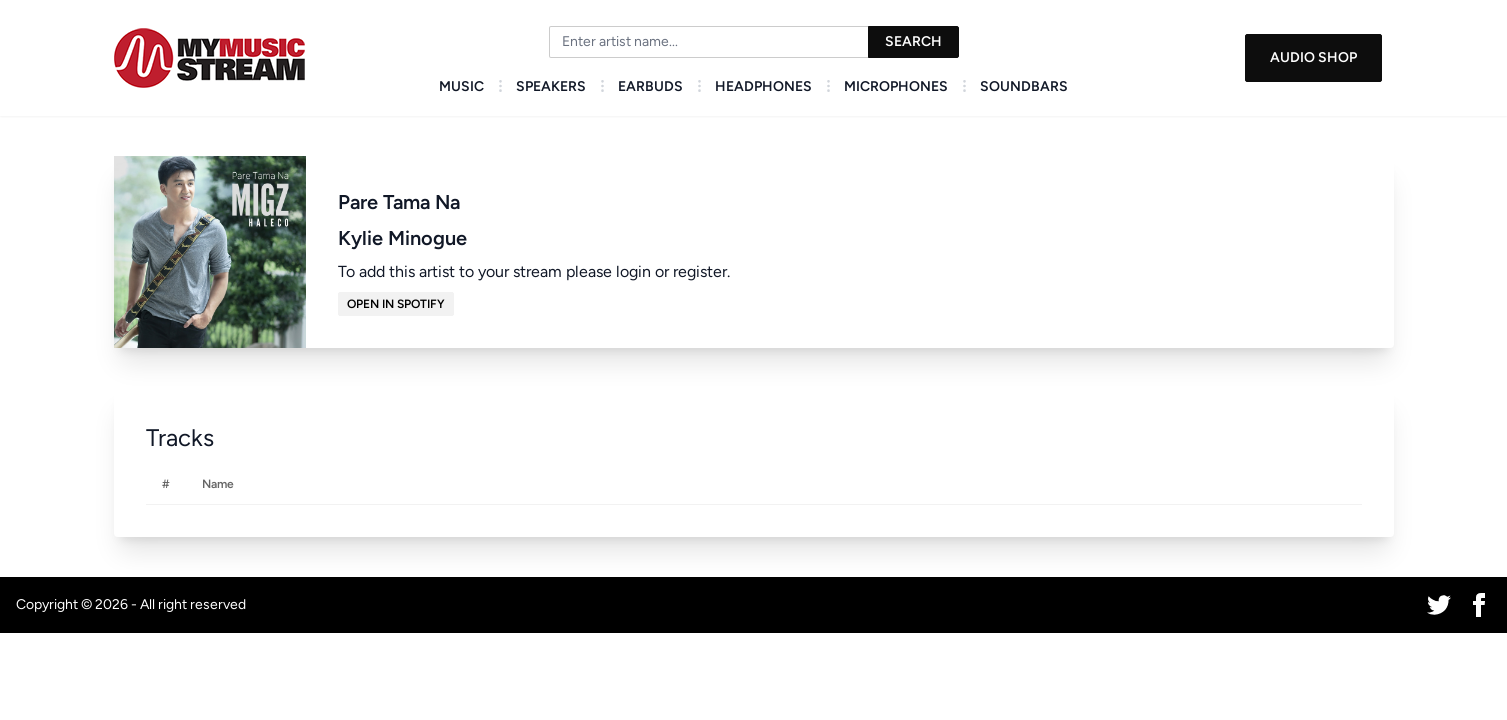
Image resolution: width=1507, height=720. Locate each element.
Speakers (551, 86)
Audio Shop (1313, 57)
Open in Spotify (396, 304)
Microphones (896, 86)
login (633, 271)
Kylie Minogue (402, 238)
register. (701, 271)
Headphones (763, 86)
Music (461, 86)
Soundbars (1024, 86)
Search (913, 41)
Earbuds (650, 86)
